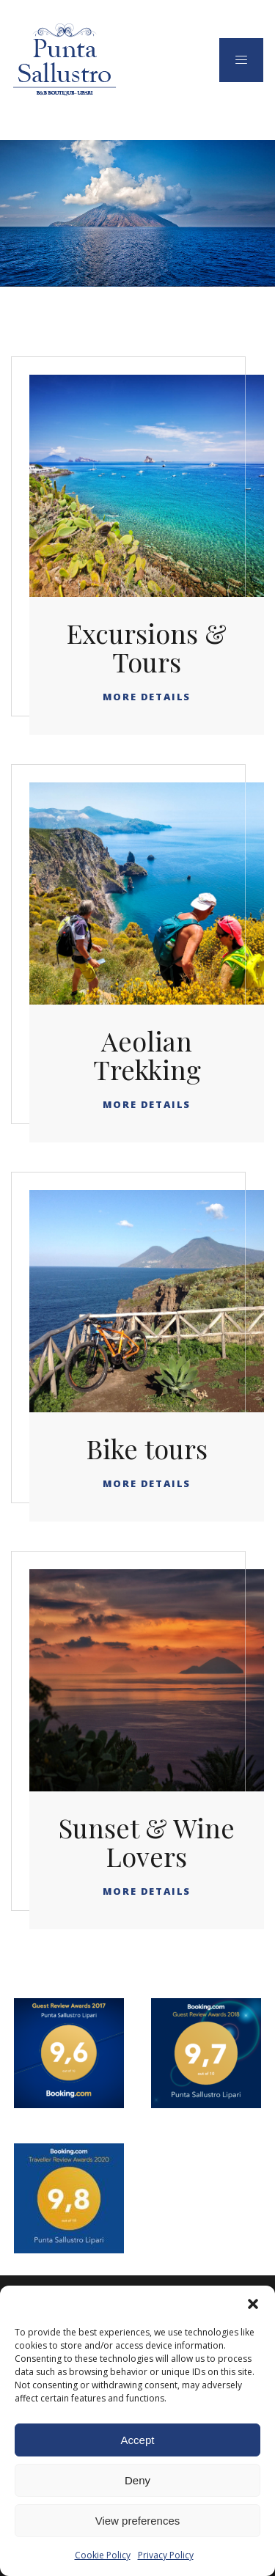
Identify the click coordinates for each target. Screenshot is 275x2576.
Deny (137, 2480)
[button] (253, 2304)
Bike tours (147, 1448)
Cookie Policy (103, 2555)
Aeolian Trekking (147, 1055)
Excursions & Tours (147, 647)
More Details (147, 696)
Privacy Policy (166, 2555)
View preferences (137, 2520)
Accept (138, 2440)
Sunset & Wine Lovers (147, 1842)
